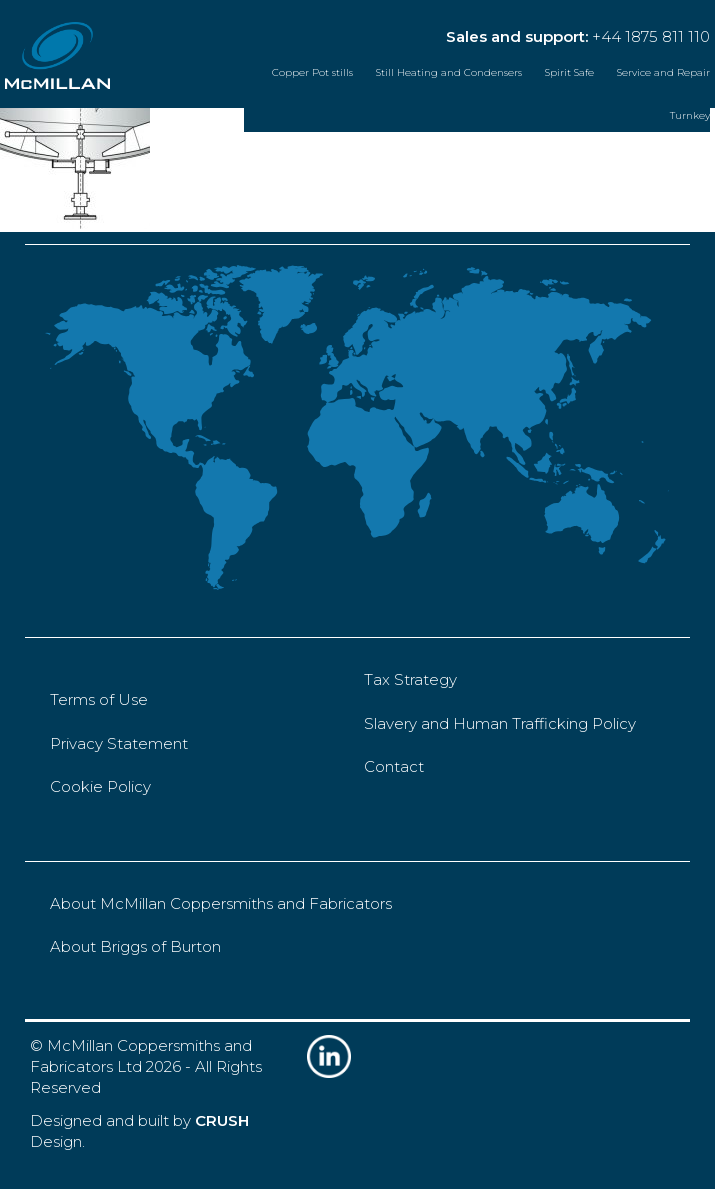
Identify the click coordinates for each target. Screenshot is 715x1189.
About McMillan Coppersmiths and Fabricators (221, 903)
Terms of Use (99, 699)
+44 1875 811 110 (651, 36)
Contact (394, 766)
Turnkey (690, 115)
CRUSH (222, 1120)
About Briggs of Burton (135, 946)
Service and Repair (663, 72)
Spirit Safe (569, 72)
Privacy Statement (119, 743)
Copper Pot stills (312, 72)
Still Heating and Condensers (449, 72)
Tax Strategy (410, 679)
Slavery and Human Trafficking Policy (500, 723)
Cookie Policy (100, 786)
